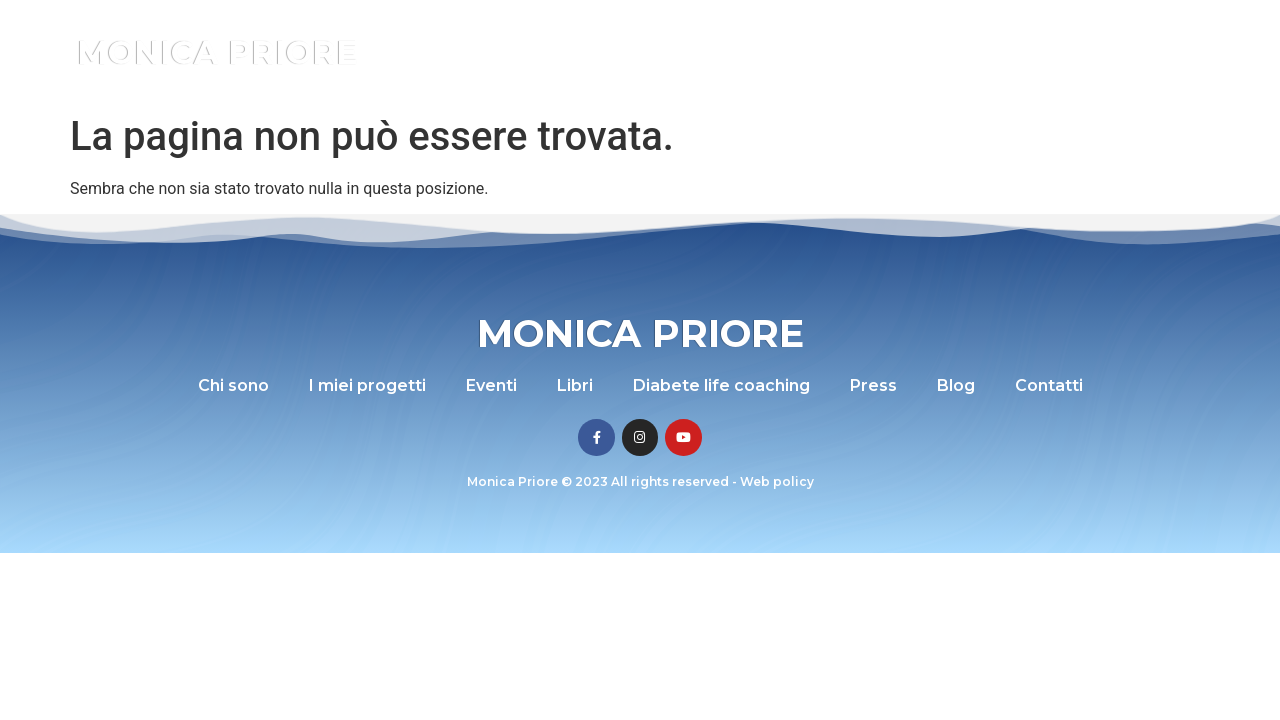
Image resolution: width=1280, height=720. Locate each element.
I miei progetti (601, 52)
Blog (1078, 52)
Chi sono (490, 52)
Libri (766, 52)
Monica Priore (217, 52)
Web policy (777, 481)
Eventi (703, 52)
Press (1015, 52)
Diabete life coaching (888, 52)
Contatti (1150, 52)
